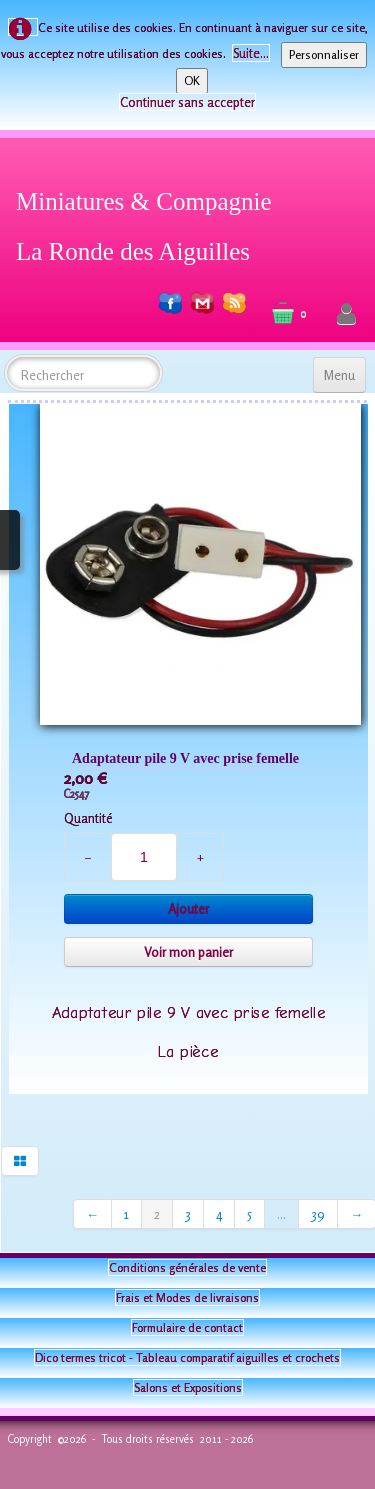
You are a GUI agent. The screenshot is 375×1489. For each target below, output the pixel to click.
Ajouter (188, 909)
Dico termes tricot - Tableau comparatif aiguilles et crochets (187, 1357)
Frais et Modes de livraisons (187, 1297)
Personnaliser (324, 54)
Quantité (88, 818)
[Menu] (339, 375)
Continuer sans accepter (187, 102)
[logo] (151, 223)
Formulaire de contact (187, 1327)
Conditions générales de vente (187, 1267)
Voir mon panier (188, 952)
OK (192, 80)
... (281, 1214)
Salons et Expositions (188, 1387)
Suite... (251, 53)
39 (318, 1214)
